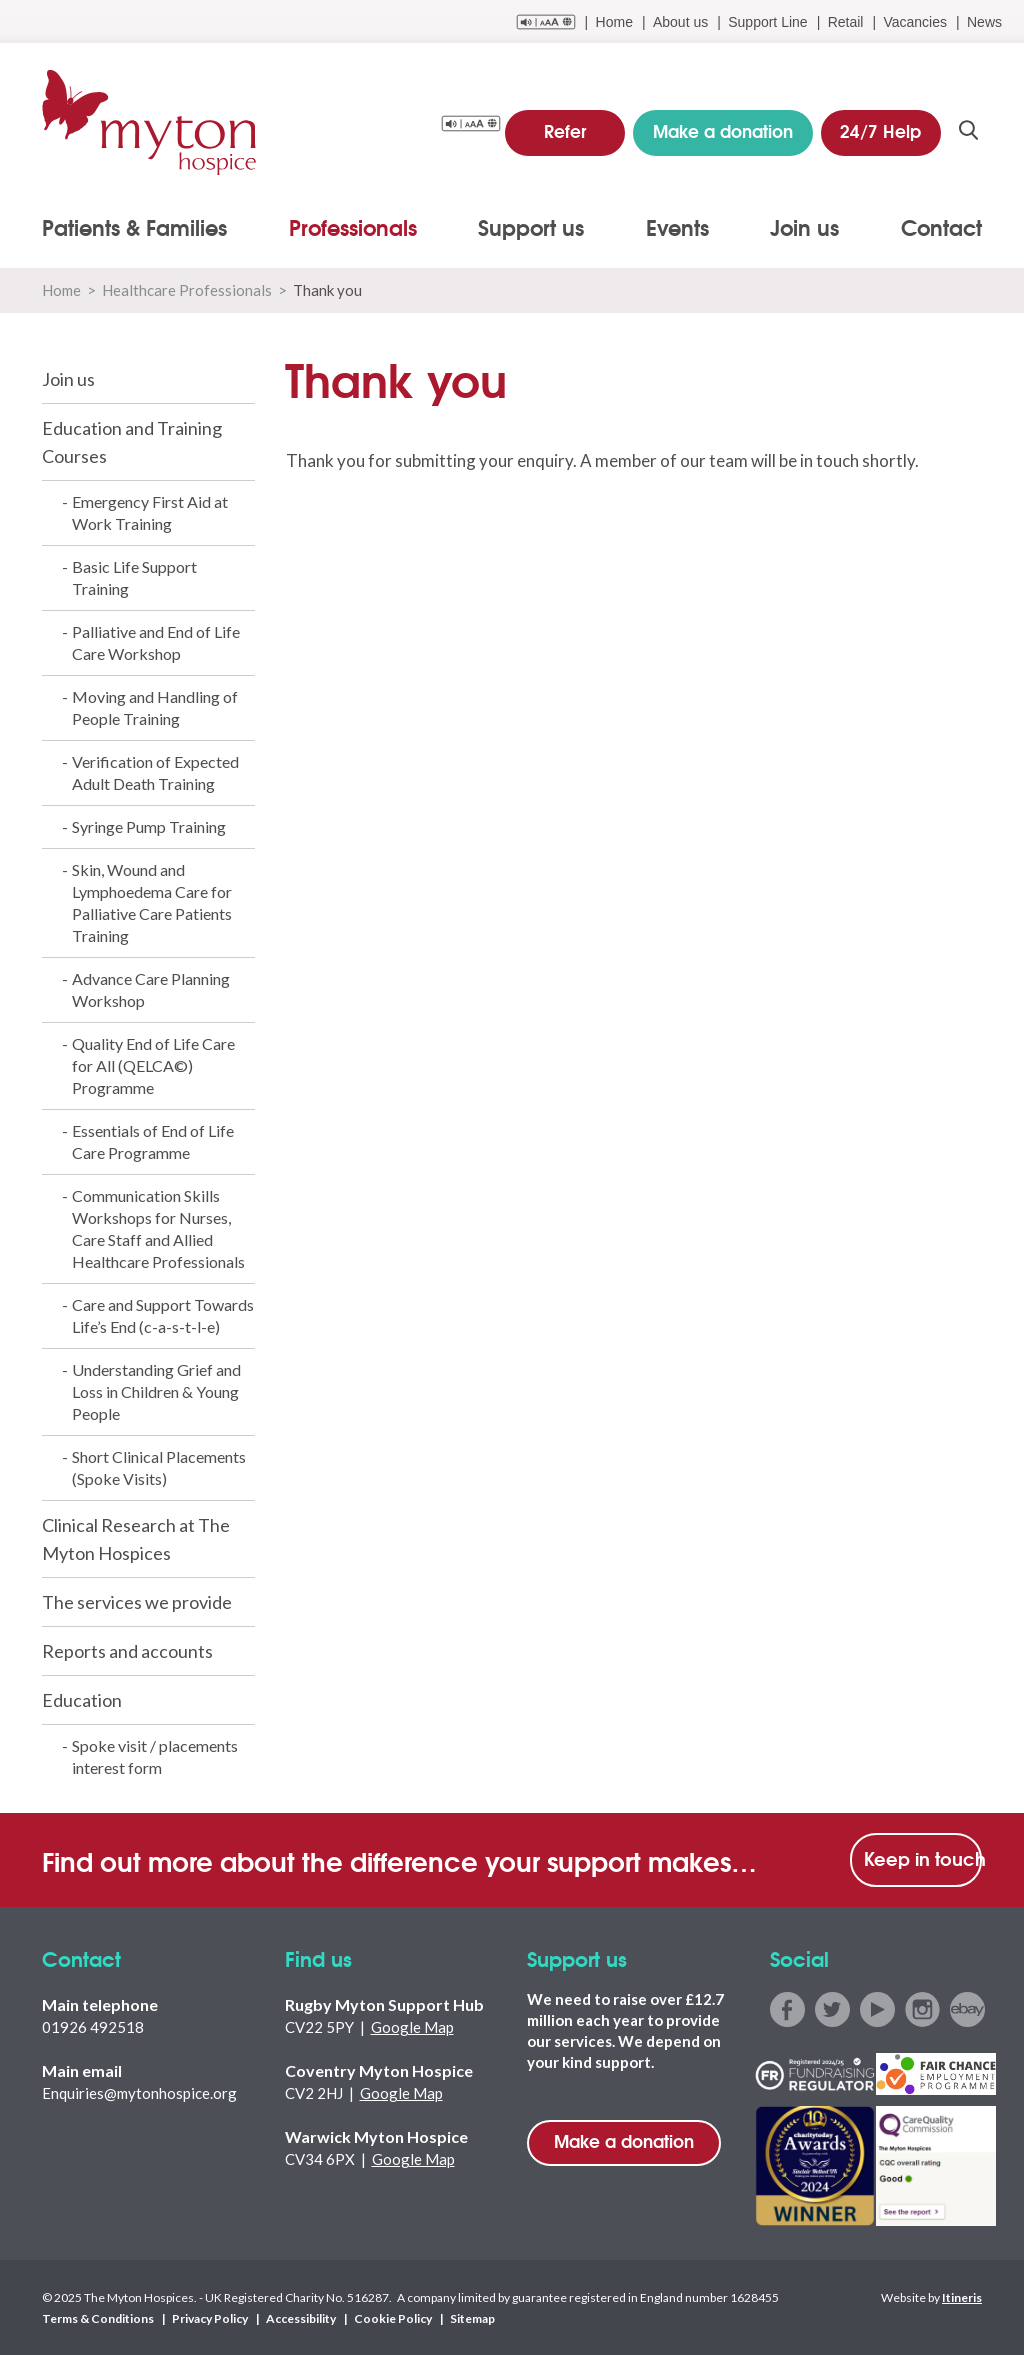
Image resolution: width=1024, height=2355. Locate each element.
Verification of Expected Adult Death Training (155, 772)
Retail (846, 22)
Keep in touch (923, 1858)
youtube (877, 2009)
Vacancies (915, 22)
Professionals (353, 227)
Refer (565, 129)
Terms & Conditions (98, 2317)
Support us (531, 227)
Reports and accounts (127, 1651)
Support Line (767, 22)
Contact (941, 227)
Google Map (412, 2027)
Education (82, 1700)
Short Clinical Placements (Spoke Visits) (159, 1467)
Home (614, 22)
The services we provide (137, 1602)
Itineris (962, 2296)
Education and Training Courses (132, 442)
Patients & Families (134, 227)
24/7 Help (880, 129)
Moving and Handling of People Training (155, 707)
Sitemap (472, 2317)
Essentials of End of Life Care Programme (153, 1141)
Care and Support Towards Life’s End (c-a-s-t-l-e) (163, 1315)
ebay (967, 2009)
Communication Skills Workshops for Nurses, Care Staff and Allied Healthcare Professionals (158, 1228)
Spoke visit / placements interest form (155, 1756)
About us (680, 22)
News (984, 22)
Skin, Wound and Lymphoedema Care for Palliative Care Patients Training (152, 902)
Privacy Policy (210, 2317)
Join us (804, 227)
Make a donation (624, 2140)
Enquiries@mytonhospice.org (139, 2093)
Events (677, 227)
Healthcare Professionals (187, 290)
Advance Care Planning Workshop (151, 989)
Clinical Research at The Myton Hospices (136, 1539)
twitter (832, 2009)
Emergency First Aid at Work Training (150, 512)
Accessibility (301, 2317)
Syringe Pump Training (149, 826)
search (968, 131)
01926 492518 (93, 2027)
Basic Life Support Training (134, 577)
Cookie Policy (393, 2317)
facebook (787, 2009)
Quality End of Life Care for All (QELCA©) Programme (153, 1065)
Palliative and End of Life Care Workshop (156, 642)
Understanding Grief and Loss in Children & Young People (156, 1391)
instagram (922, 2009)
